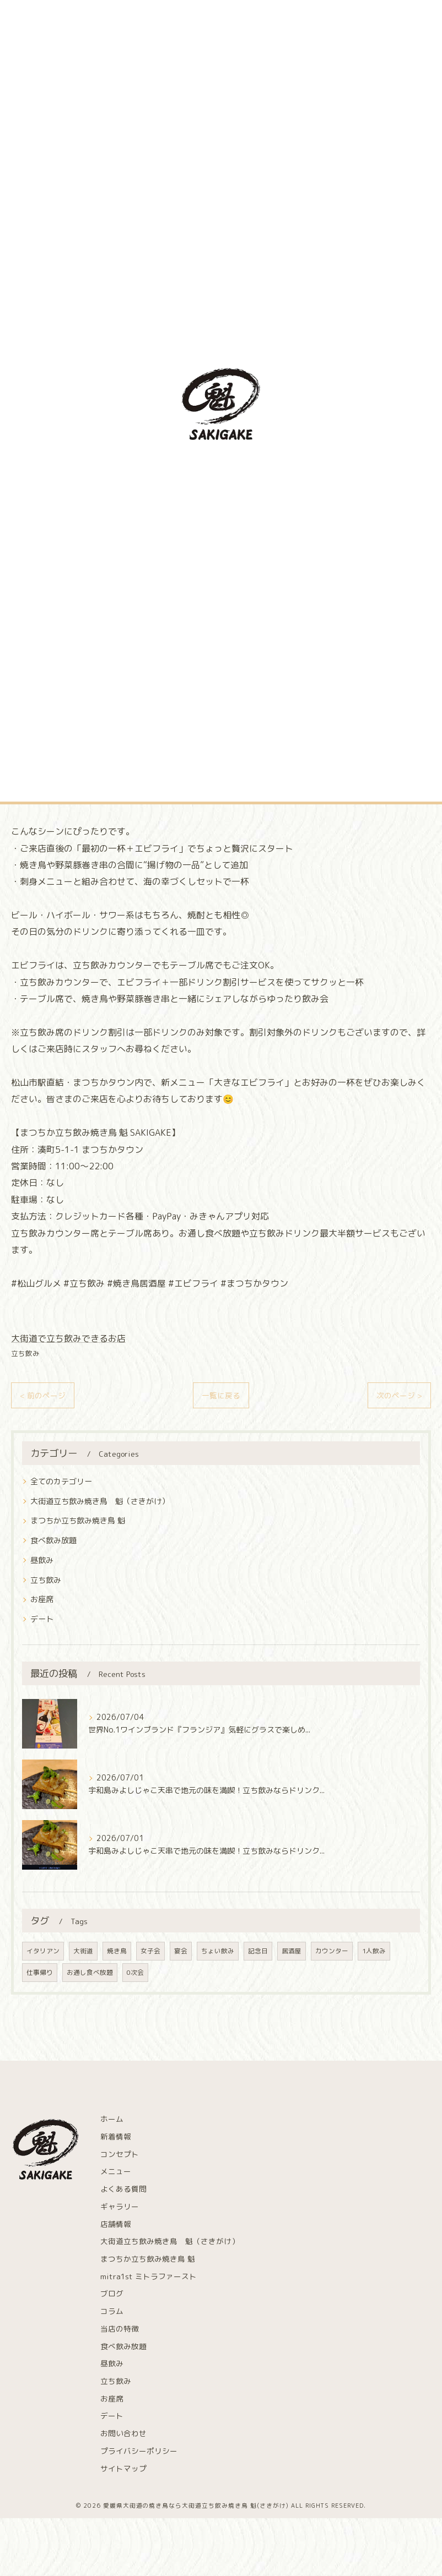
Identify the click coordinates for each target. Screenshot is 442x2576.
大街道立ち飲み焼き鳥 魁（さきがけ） (99, 1501)
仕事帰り (39, 1972)
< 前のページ (43, 1395)
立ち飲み (25, 1353)
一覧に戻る (221, 1395)
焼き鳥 (117, 1951)
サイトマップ (123, 2468)
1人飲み (374, 1951)
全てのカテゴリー (61, 1481)
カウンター (331, 1951)
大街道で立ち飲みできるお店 (68, 1338)
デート (41, 1619)
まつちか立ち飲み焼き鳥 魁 (77, 1520)
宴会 (180, 1951)
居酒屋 (291, 1951)
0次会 (135, 1972)
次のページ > (399, 1395)
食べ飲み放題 (53, 1540)
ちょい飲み (217, 1951)
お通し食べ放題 (90, 1972)
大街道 (83, 1951)
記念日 (258, 1951)
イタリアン (43, 1951)
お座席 (41, 1599)
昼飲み (41, 1560)
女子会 (150, 1951)
